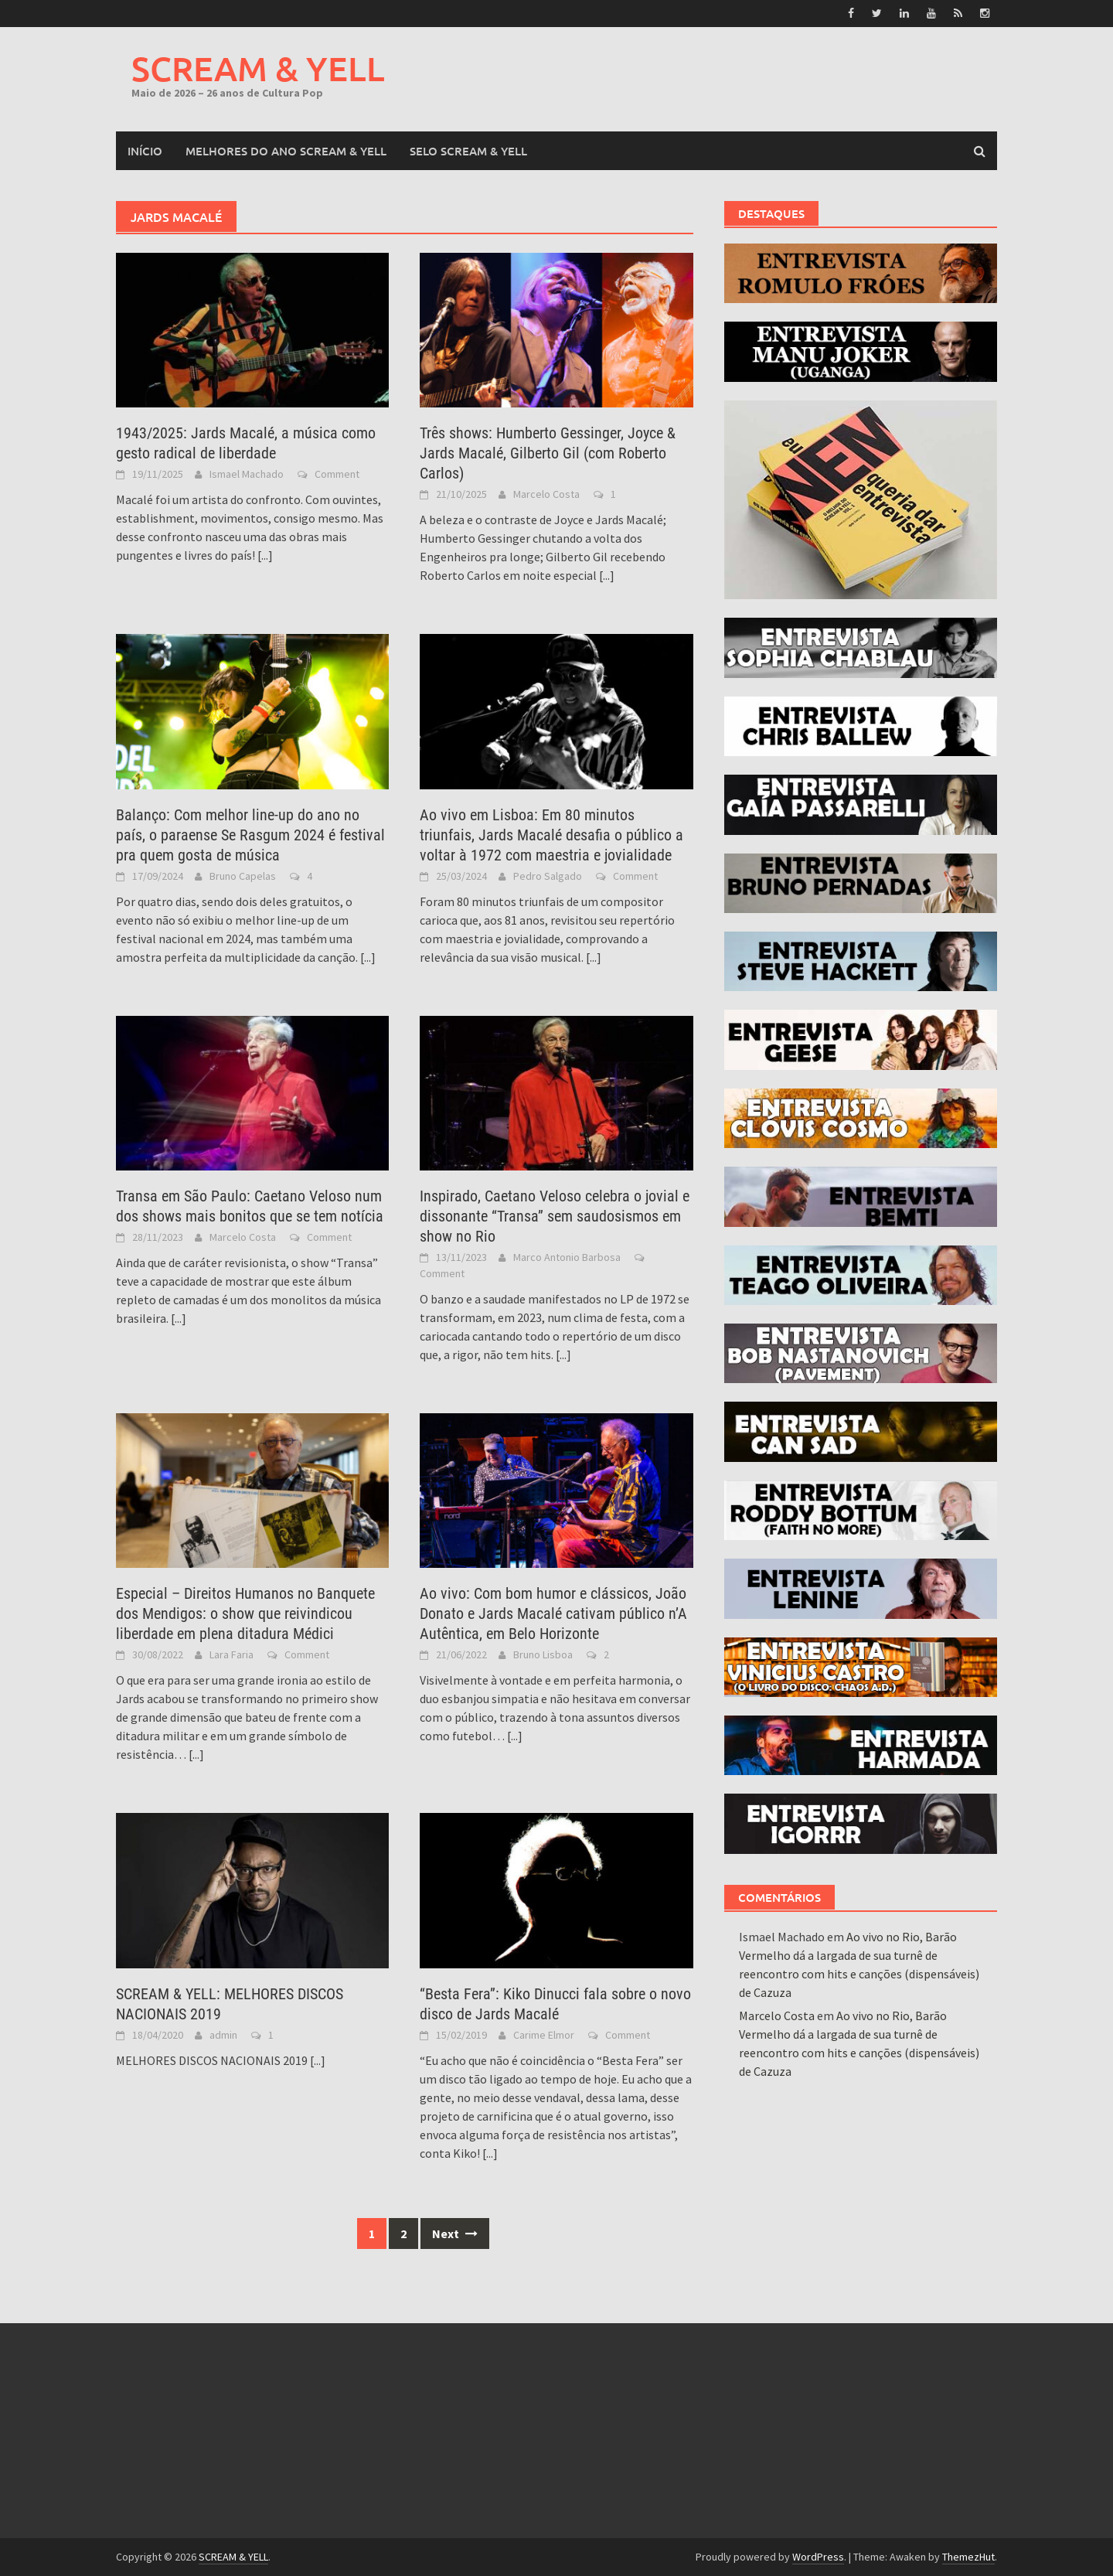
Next (455, 2233)
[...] (265, 555)
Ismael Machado (246, 474)
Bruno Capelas (242, 876)
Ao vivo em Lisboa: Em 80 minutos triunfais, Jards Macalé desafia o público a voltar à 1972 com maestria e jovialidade (551, 835)
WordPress (818, 2557)
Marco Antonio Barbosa (567, 1257)
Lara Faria (231, 1654)
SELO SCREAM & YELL (468, 150)
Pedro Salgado (547, 876)
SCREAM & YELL (258, 68)
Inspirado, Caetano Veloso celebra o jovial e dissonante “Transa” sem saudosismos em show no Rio (554, 1216)
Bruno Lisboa (543, 1654)
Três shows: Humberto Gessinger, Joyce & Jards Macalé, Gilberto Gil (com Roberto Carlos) (548, 453)
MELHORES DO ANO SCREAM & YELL (286, 150)
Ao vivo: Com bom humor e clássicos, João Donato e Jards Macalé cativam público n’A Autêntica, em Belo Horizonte (553, 1613)
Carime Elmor (543, 2035)
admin (223, 2035)
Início (145, 150)
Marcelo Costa (546, 494)
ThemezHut (968, 2557)
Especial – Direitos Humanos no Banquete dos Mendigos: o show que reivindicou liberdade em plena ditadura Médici (245, 1613)
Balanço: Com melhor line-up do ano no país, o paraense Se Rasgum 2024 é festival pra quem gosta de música (250, 835)
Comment (337, 474)
